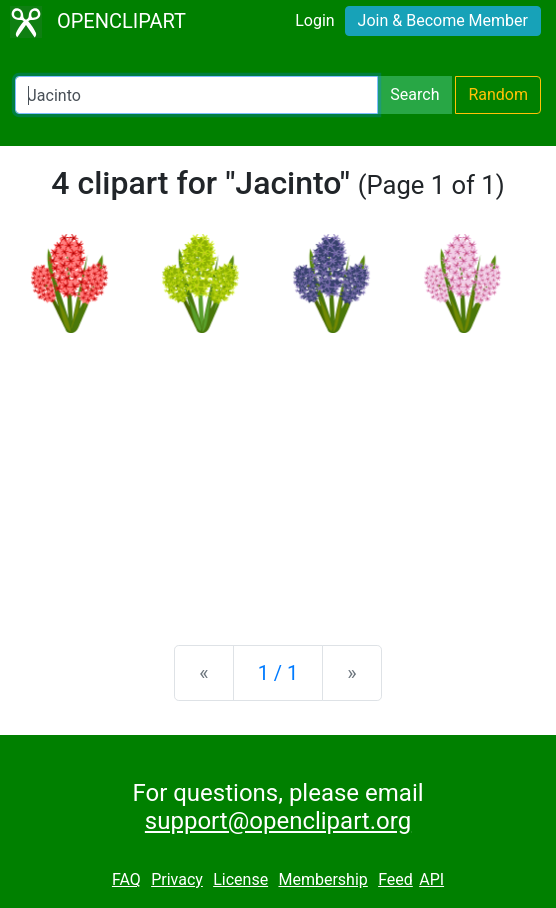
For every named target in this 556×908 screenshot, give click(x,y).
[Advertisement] (278, 473)
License (240, 879)
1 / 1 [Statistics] (278, 673)
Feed (395, 879)
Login (314, 20)
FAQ (126, 879)
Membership (322, 879)
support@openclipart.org (278, 821)
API (431, 879)
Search (414, 94)
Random (498, 94)
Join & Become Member (443, 20)
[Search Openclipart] (196, 95)
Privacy (177, 879)
